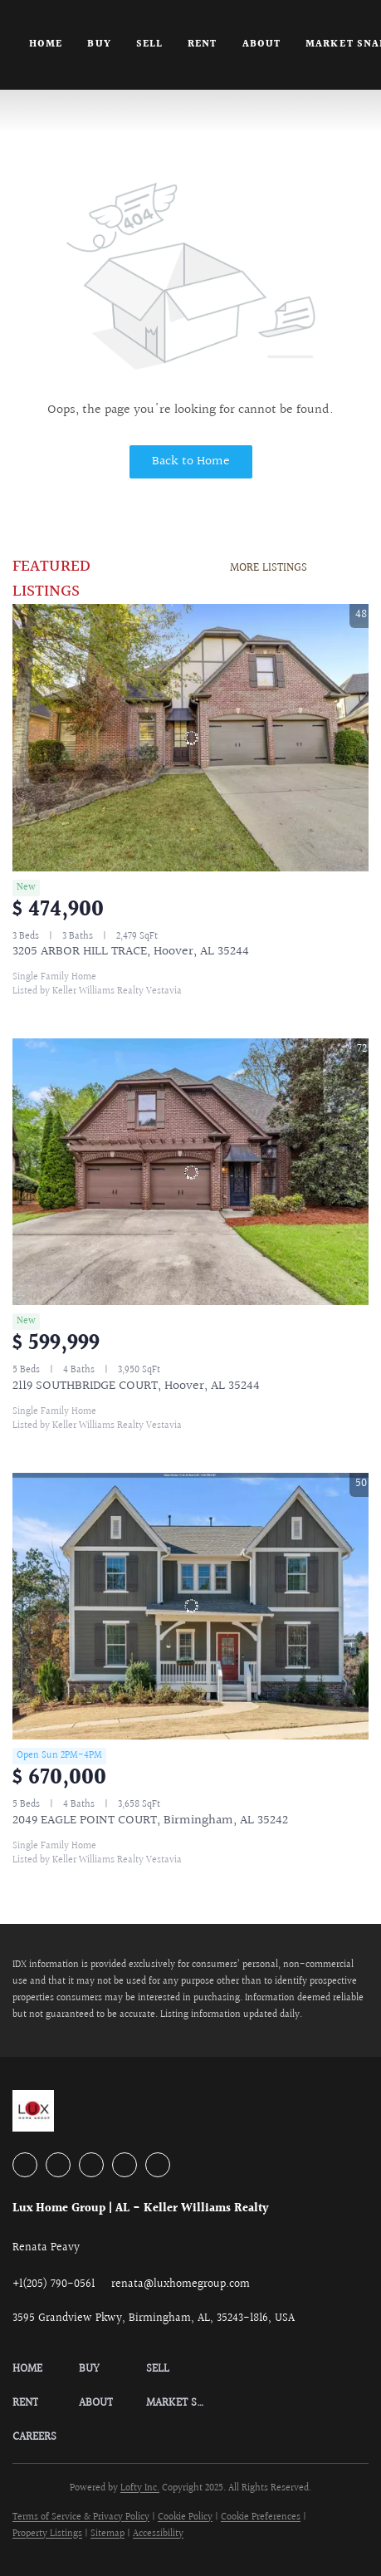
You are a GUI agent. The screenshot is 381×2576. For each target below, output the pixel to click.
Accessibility (158, 2534)
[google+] (157, 2164)
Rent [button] (202, 44)
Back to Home (191, 461)
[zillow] (91, 2164)
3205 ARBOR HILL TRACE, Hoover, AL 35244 (130, 951)
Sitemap (107, 2534)
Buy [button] (98, 44)
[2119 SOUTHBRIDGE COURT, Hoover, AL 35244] (190, 1172)
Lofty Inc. (139, 2488)
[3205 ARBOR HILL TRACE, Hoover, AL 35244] (190, 737)
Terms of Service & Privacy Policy (80, 2517)
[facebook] (24, 2164)
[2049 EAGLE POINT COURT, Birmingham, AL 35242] (190, 1606)
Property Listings (47, 2534)
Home (45, 44)
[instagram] (124, 2164)
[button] (45, 2369)
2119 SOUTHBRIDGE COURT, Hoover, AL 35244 (136, 1386)
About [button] (261, 44)
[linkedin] (58, 2164)
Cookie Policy (185, 2517)
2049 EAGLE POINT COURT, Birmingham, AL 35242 (150, 1820)
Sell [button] (149, 44)
